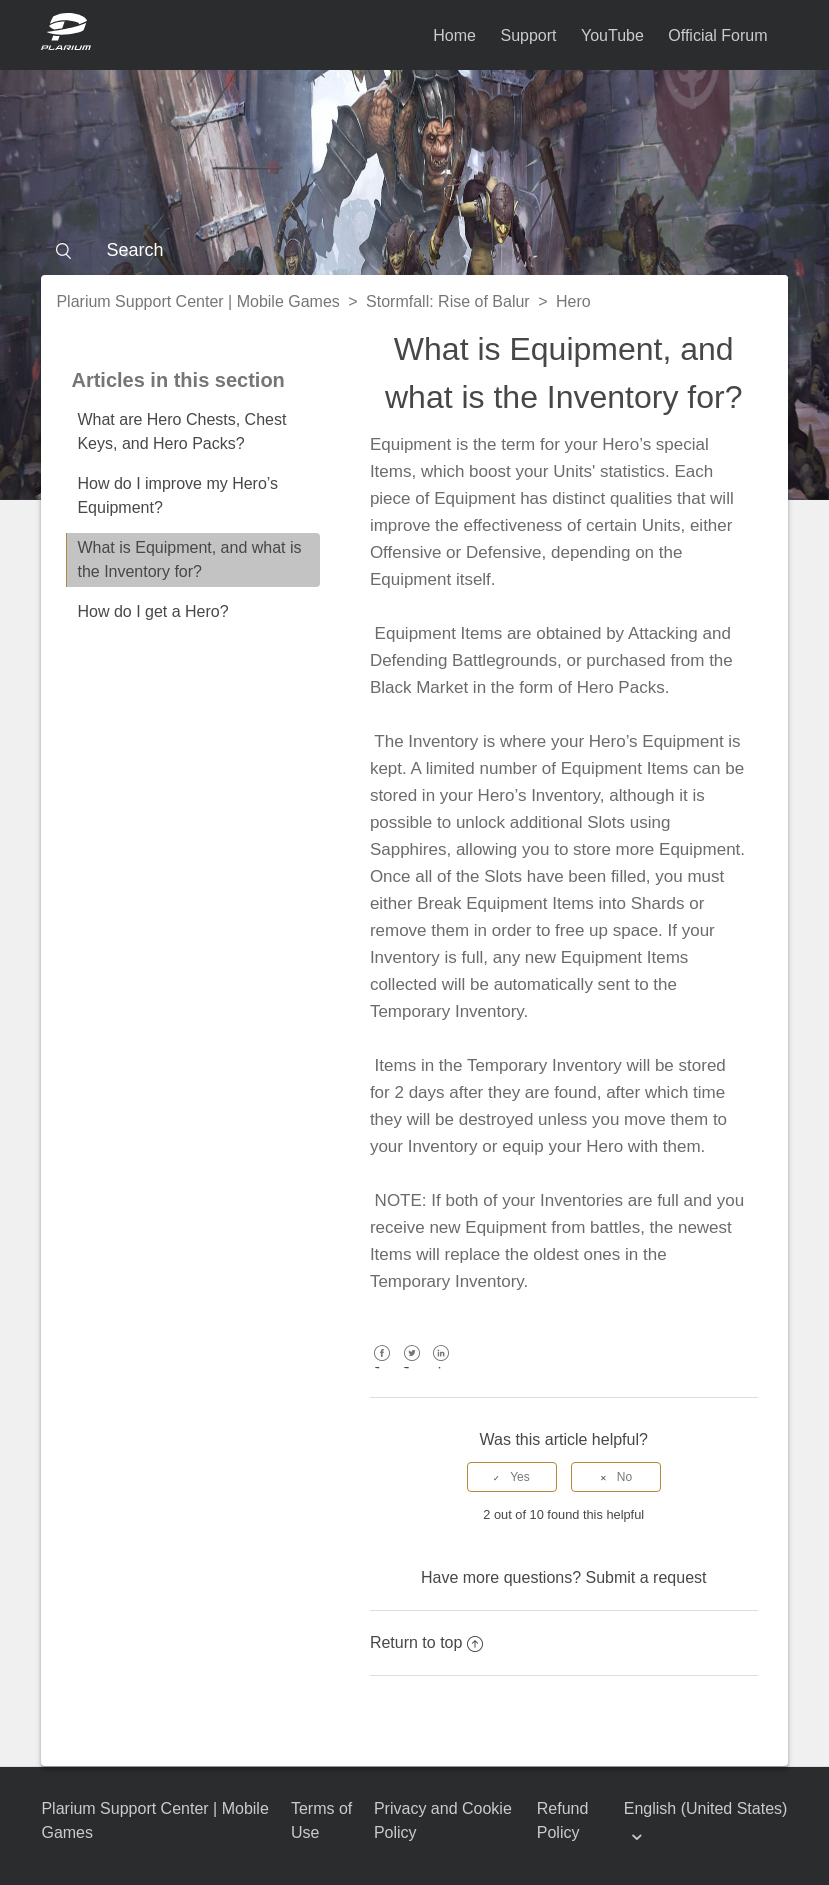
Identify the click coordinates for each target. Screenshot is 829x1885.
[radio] (512, 1477)
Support (528, 35)
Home (454, 35)
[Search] (414, 250)
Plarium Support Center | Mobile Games (197, 301)
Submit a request (646, 1577)
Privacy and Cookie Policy (443, 1820)
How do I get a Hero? (152, 611)
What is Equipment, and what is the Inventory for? (189, 559)
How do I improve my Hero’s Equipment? (177, 495)
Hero (573, 301)
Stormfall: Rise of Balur (448, 301)
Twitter (411, 1367)
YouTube (612, 35)
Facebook (382, 1367)
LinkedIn (441, 1367)
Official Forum (717, 35)
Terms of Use (321, 1820)
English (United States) (706, 1808)
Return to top (427, 1642)
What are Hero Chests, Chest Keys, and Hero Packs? (181, 431)
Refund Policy (563, 1820)
